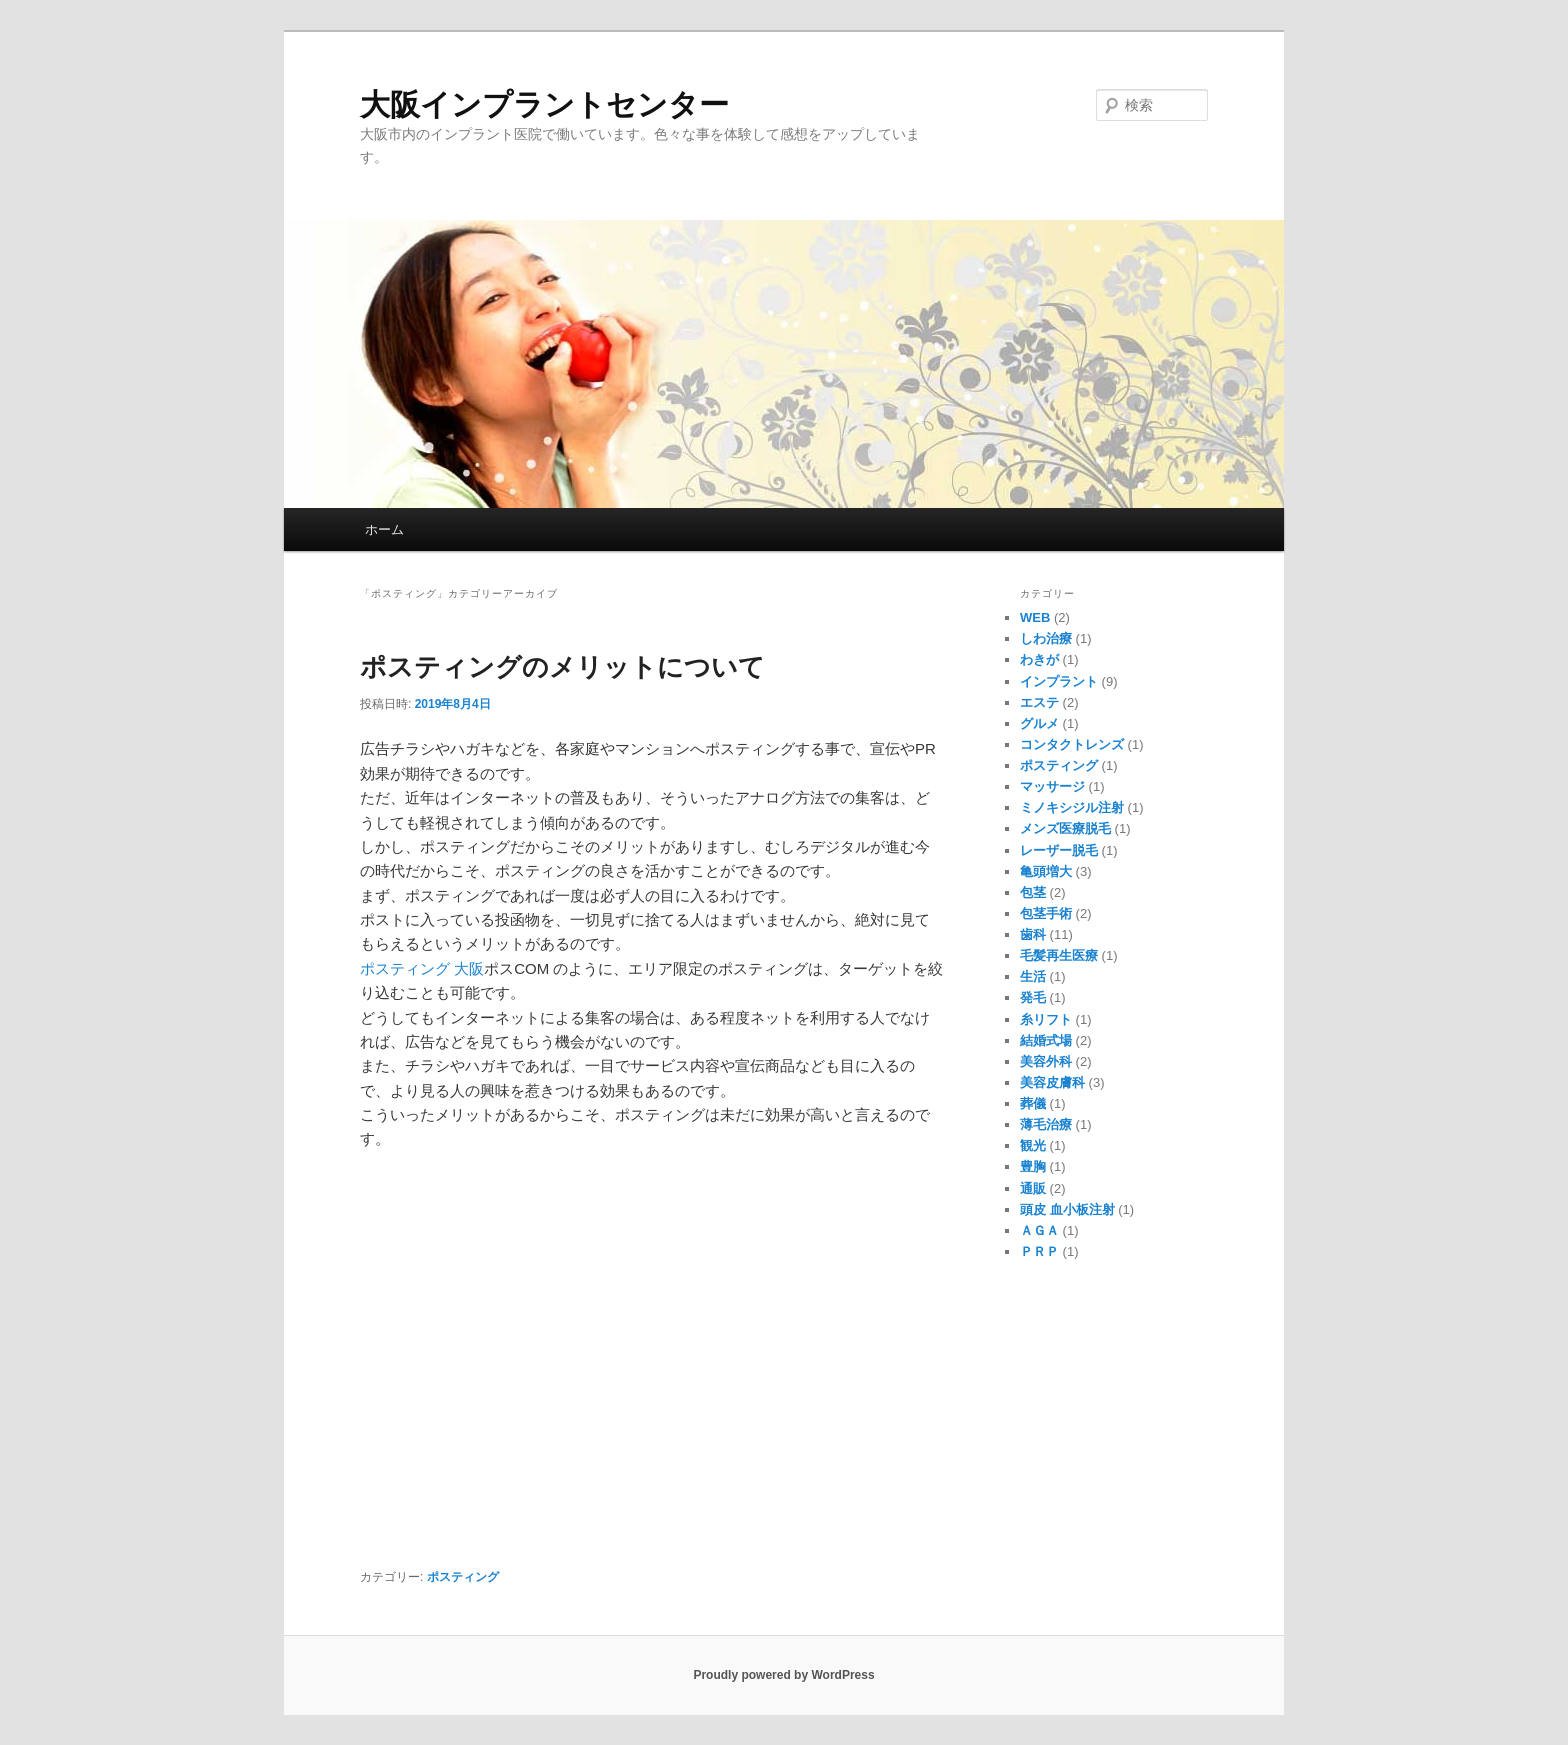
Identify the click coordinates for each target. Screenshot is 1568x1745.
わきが (1039, 659)
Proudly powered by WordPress (783, 1675)
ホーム (384, 529)
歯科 (1033, 934)
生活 (1033, 976)
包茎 (1033, 892)
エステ (1039, 702)
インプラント (1059, 681)
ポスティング (463, 1577)
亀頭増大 (1046, 871)
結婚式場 (1046, 1040)
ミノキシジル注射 (1072, 807)
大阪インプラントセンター (544, 104)
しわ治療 (1046, 638)
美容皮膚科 (1052, 1082)
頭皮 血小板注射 (1067, 1209)
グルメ (1039, 723)
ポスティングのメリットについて (562, 667)
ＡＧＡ (1039, 1230)
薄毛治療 (1046, 1124)
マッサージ (1052, 786)
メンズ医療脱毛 (1065, 828)
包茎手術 (1046, 913)
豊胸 (1033, 1166)
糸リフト (1046, 1019)
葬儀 (1033, 1103)
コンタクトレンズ (1072, 744)
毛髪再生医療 (1059, 955)
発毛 (1033, 997)
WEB (1035, 617)
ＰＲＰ (1039, 1251)
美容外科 (1046, 1061)
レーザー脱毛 (1059, 850)
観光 (1033, 1145)
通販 (1033, 1188)
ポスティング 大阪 (422, 968)
